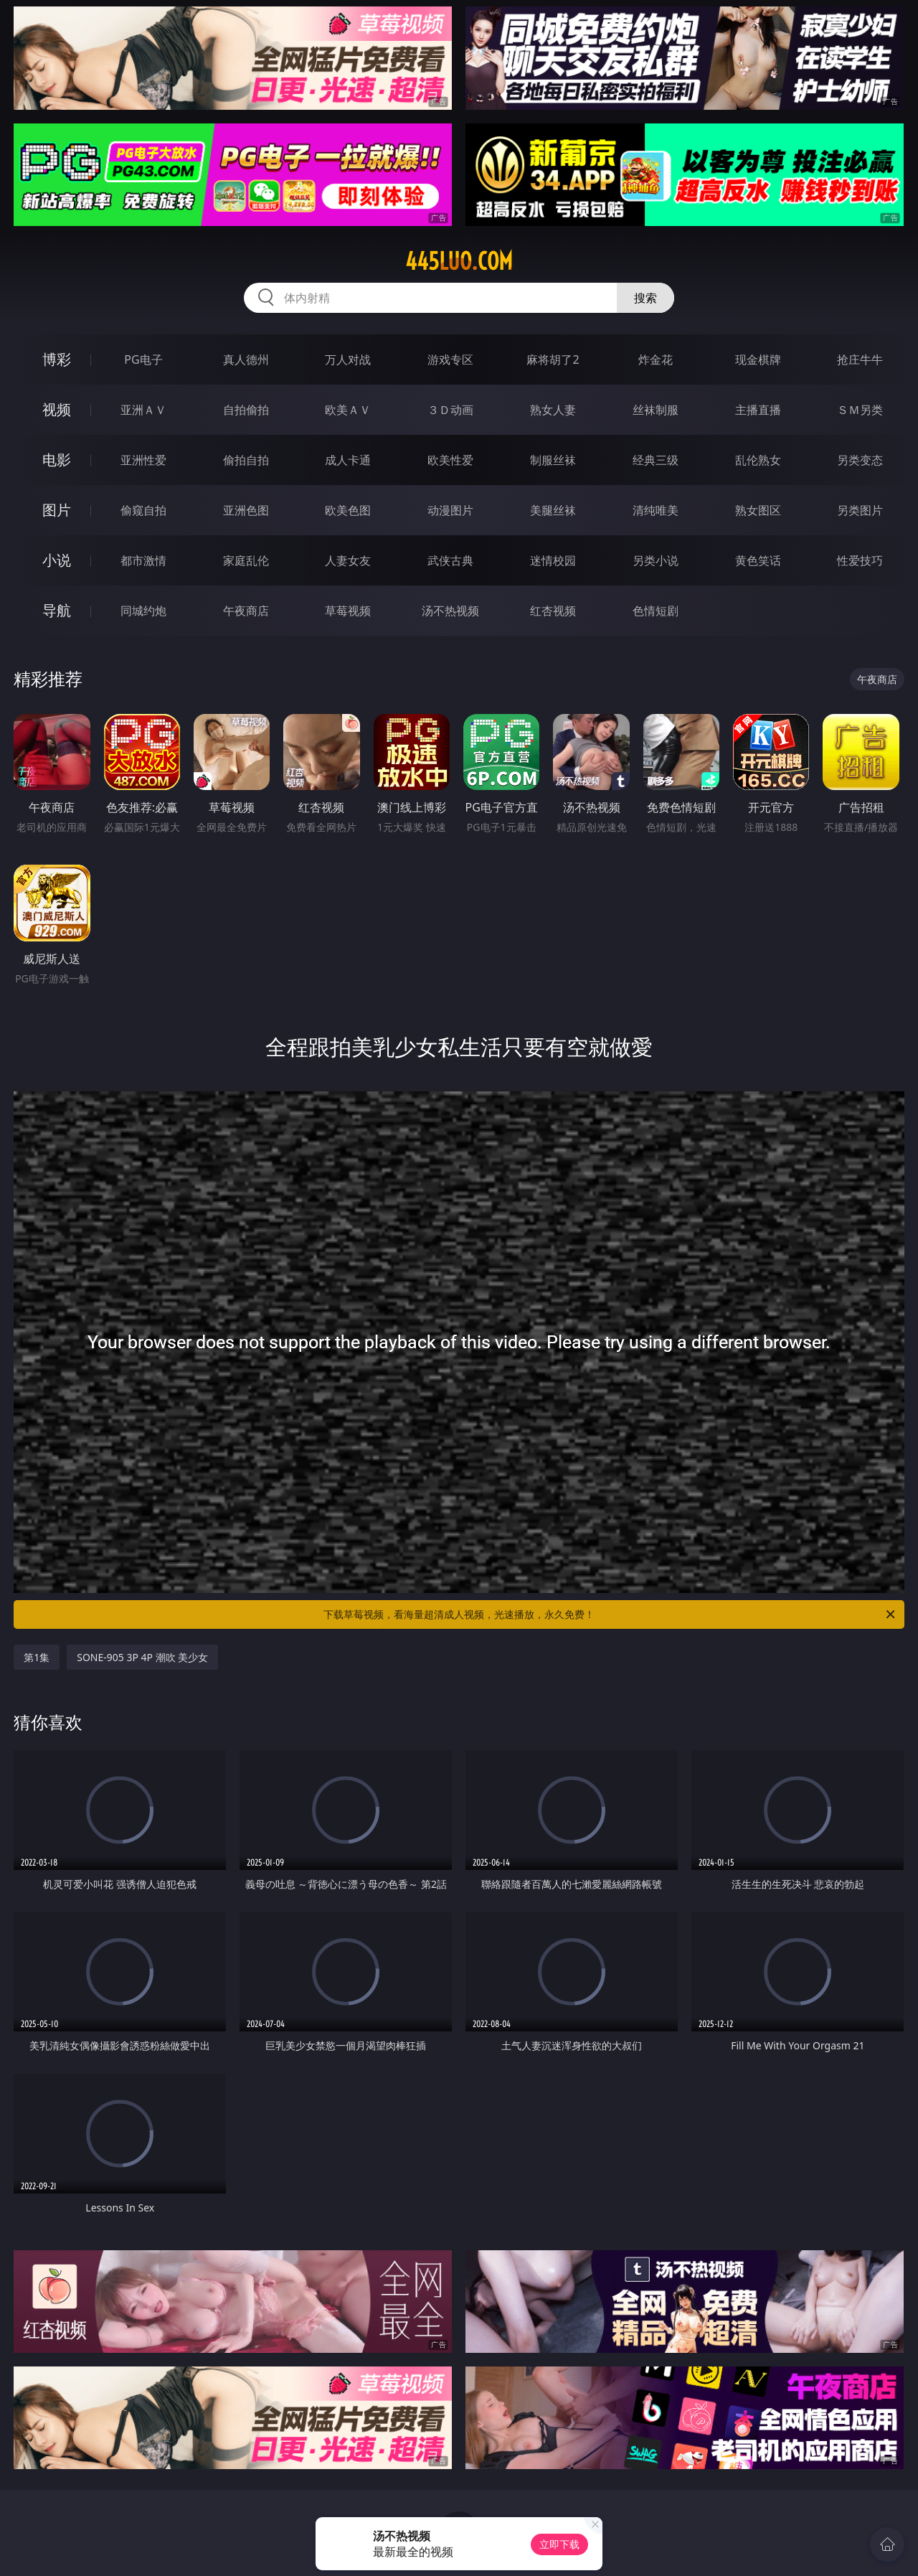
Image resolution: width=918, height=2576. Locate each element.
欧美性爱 (450, 460)
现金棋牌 (758, 359)
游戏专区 (450, 359)
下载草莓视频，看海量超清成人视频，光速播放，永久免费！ (610, 1614)
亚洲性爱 (143, 460)
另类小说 (655, 560)
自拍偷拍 (246, 410)
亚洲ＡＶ (143, 410)
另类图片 (860, 510)
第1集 (36, 1657)
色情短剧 (655, 611)
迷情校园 (553, 560)
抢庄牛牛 (860, 359)
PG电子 (143, 359)
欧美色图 (348, 510)
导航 (56, 610)
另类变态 (860, 460)
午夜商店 (246, 611)
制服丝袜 (553, 460)
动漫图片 (450, 510)
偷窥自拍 (143, 510)
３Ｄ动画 (450, 410)
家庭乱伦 (246, 560)
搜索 (645, 298)
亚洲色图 (246, 510)
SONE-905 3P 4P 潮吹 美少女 (142, 1657)
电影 (56, 459)
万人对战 (348, 359)
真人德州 (246, 359)
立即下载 (559, 2544)
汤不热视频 (450, 611)
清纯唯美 (655, 510)
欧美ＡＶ (348, 410)
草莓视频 (348, 611)
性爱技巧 (860, 560)
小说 (56, 560)
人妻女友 (348, 560)
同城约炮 (143, 611)
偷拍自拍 (246, 460)
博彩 (56, 359)
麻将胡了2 (552, 359)
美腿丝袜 (553, 510)
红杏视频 (553, 611)
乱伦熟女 (758, 460)
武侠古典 (450, 560)
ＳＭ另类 (860, 410)
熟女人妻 (553, 410)
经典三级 (655, 460)
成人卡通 (348, 460)
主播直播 (758, 410)
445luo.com (459, 261)
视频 (56, 409)
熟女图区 (758, 510)
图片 (56, 510)
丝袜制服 (655, 410)
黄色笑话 (758, 560)
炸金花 (655, 359)
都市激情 (143, 560)
